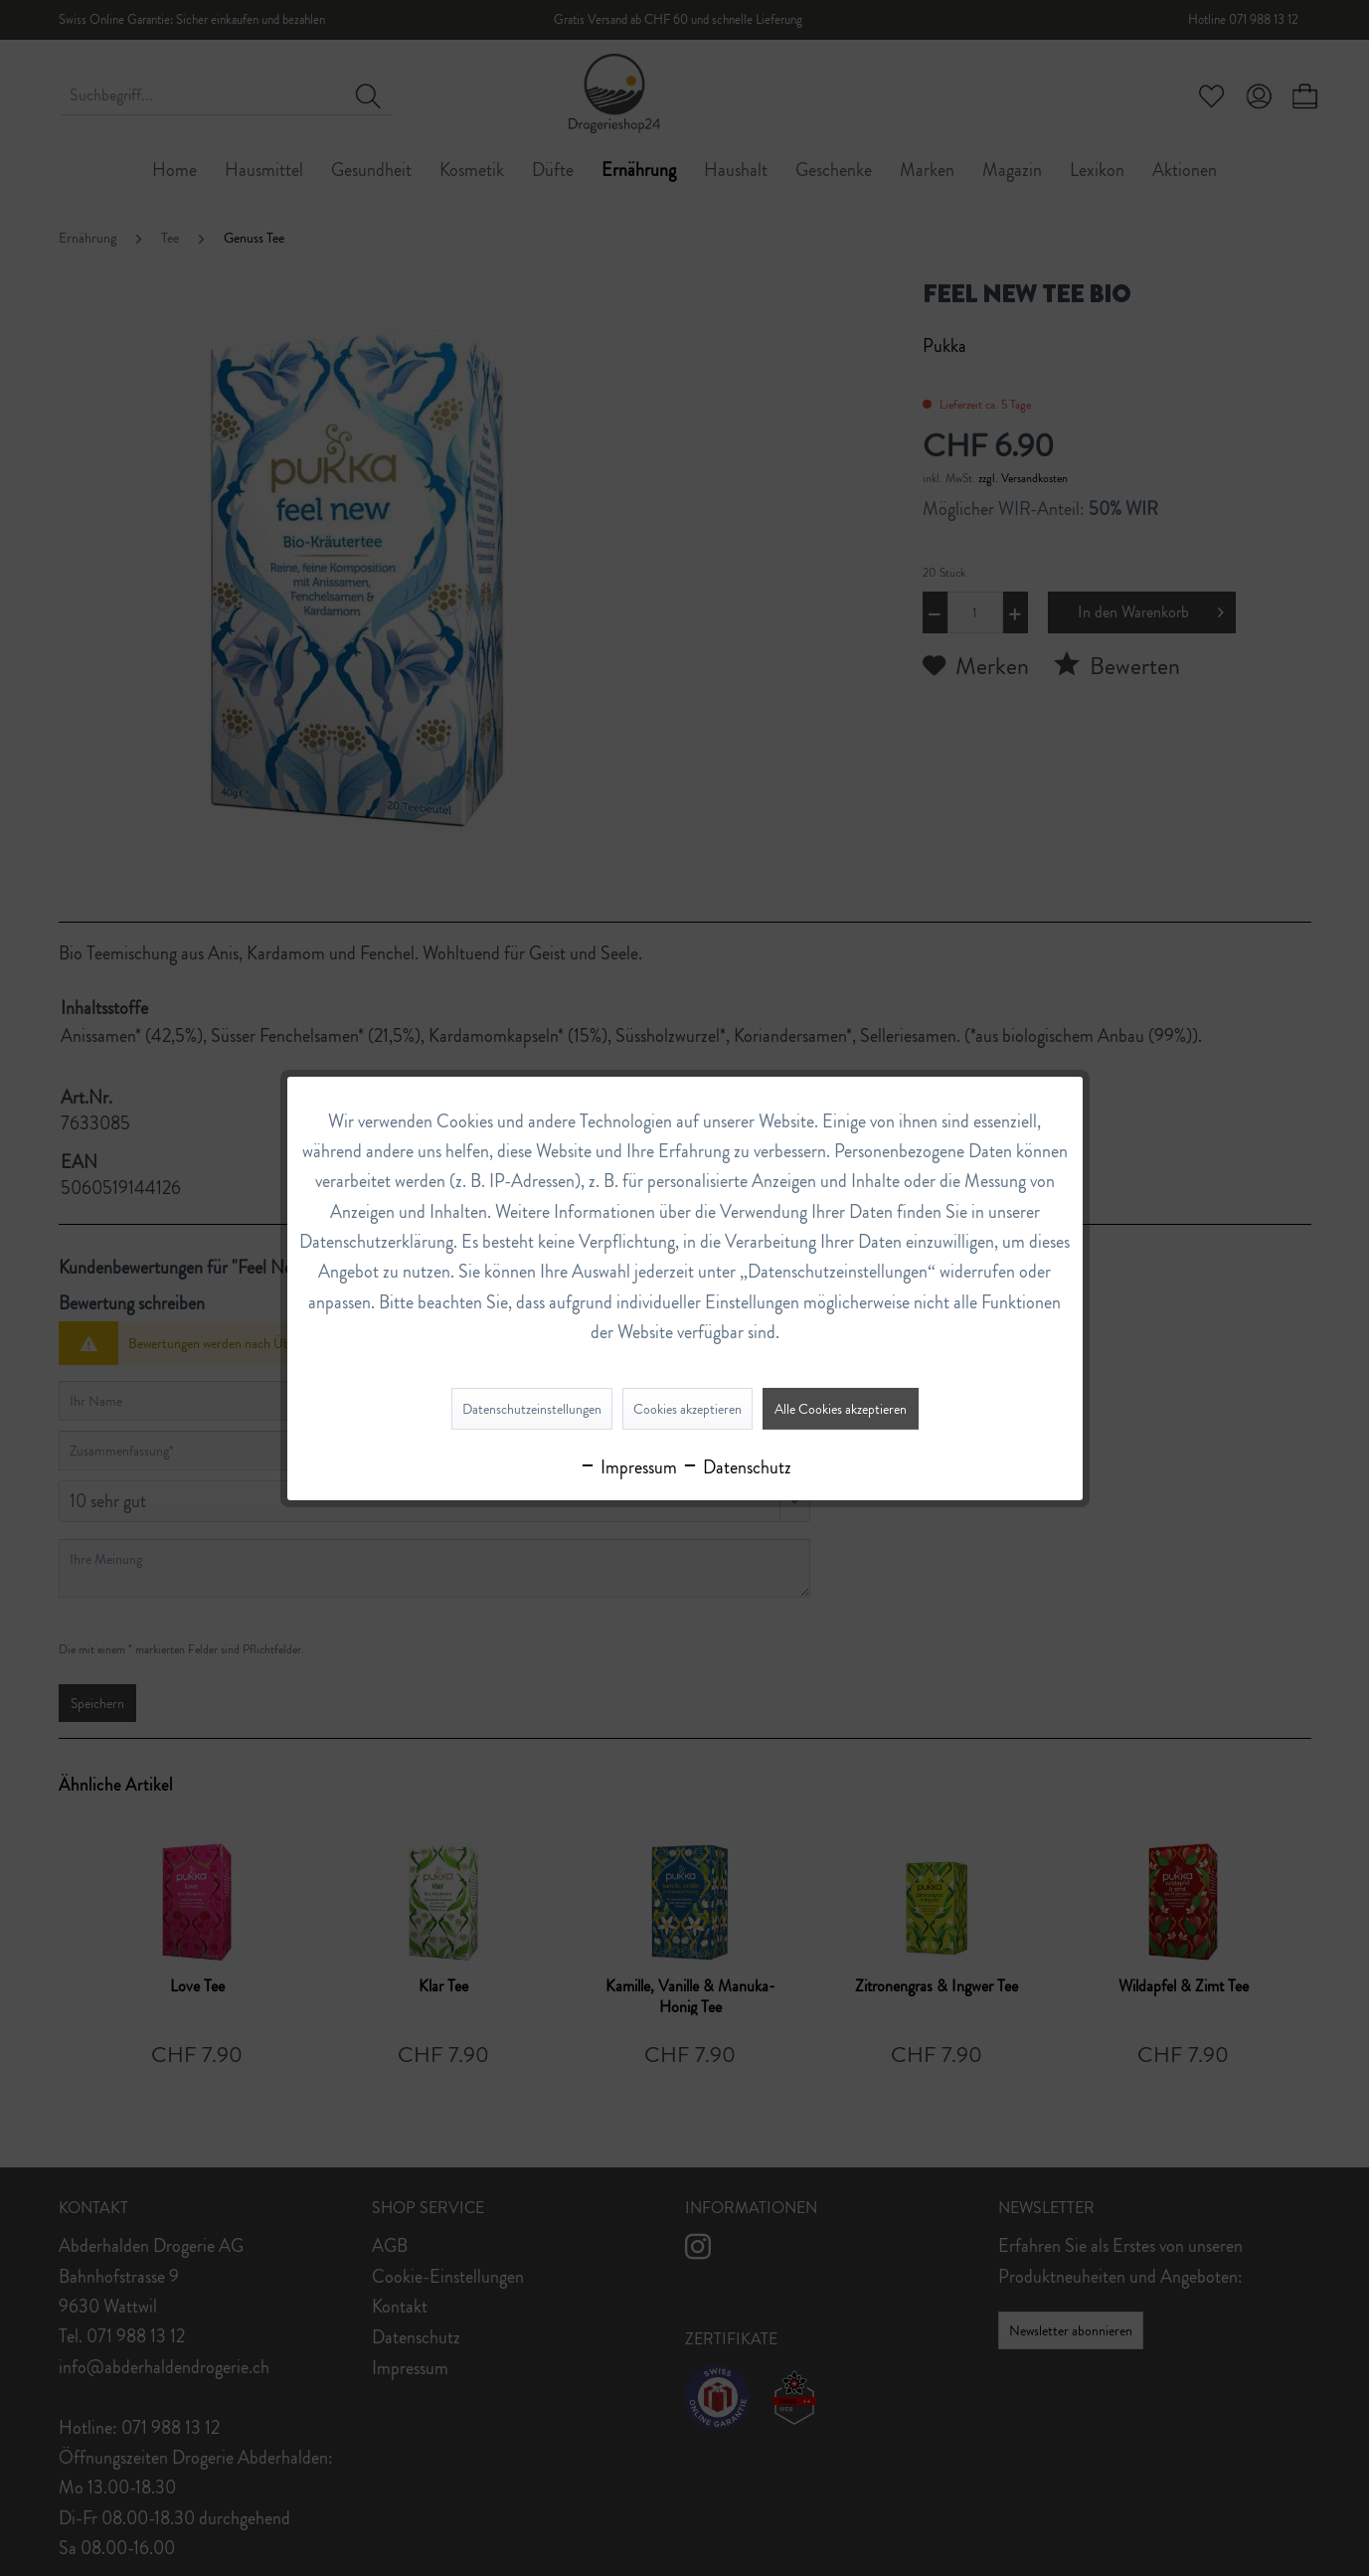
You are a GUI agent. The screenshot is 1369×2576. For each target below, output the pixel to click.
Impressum (628, 1467)
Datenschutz (736, 1467)
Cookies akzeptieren (687, 1409)
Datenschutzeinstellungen (531, 1409)
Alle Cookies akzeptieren (840, 1409)
